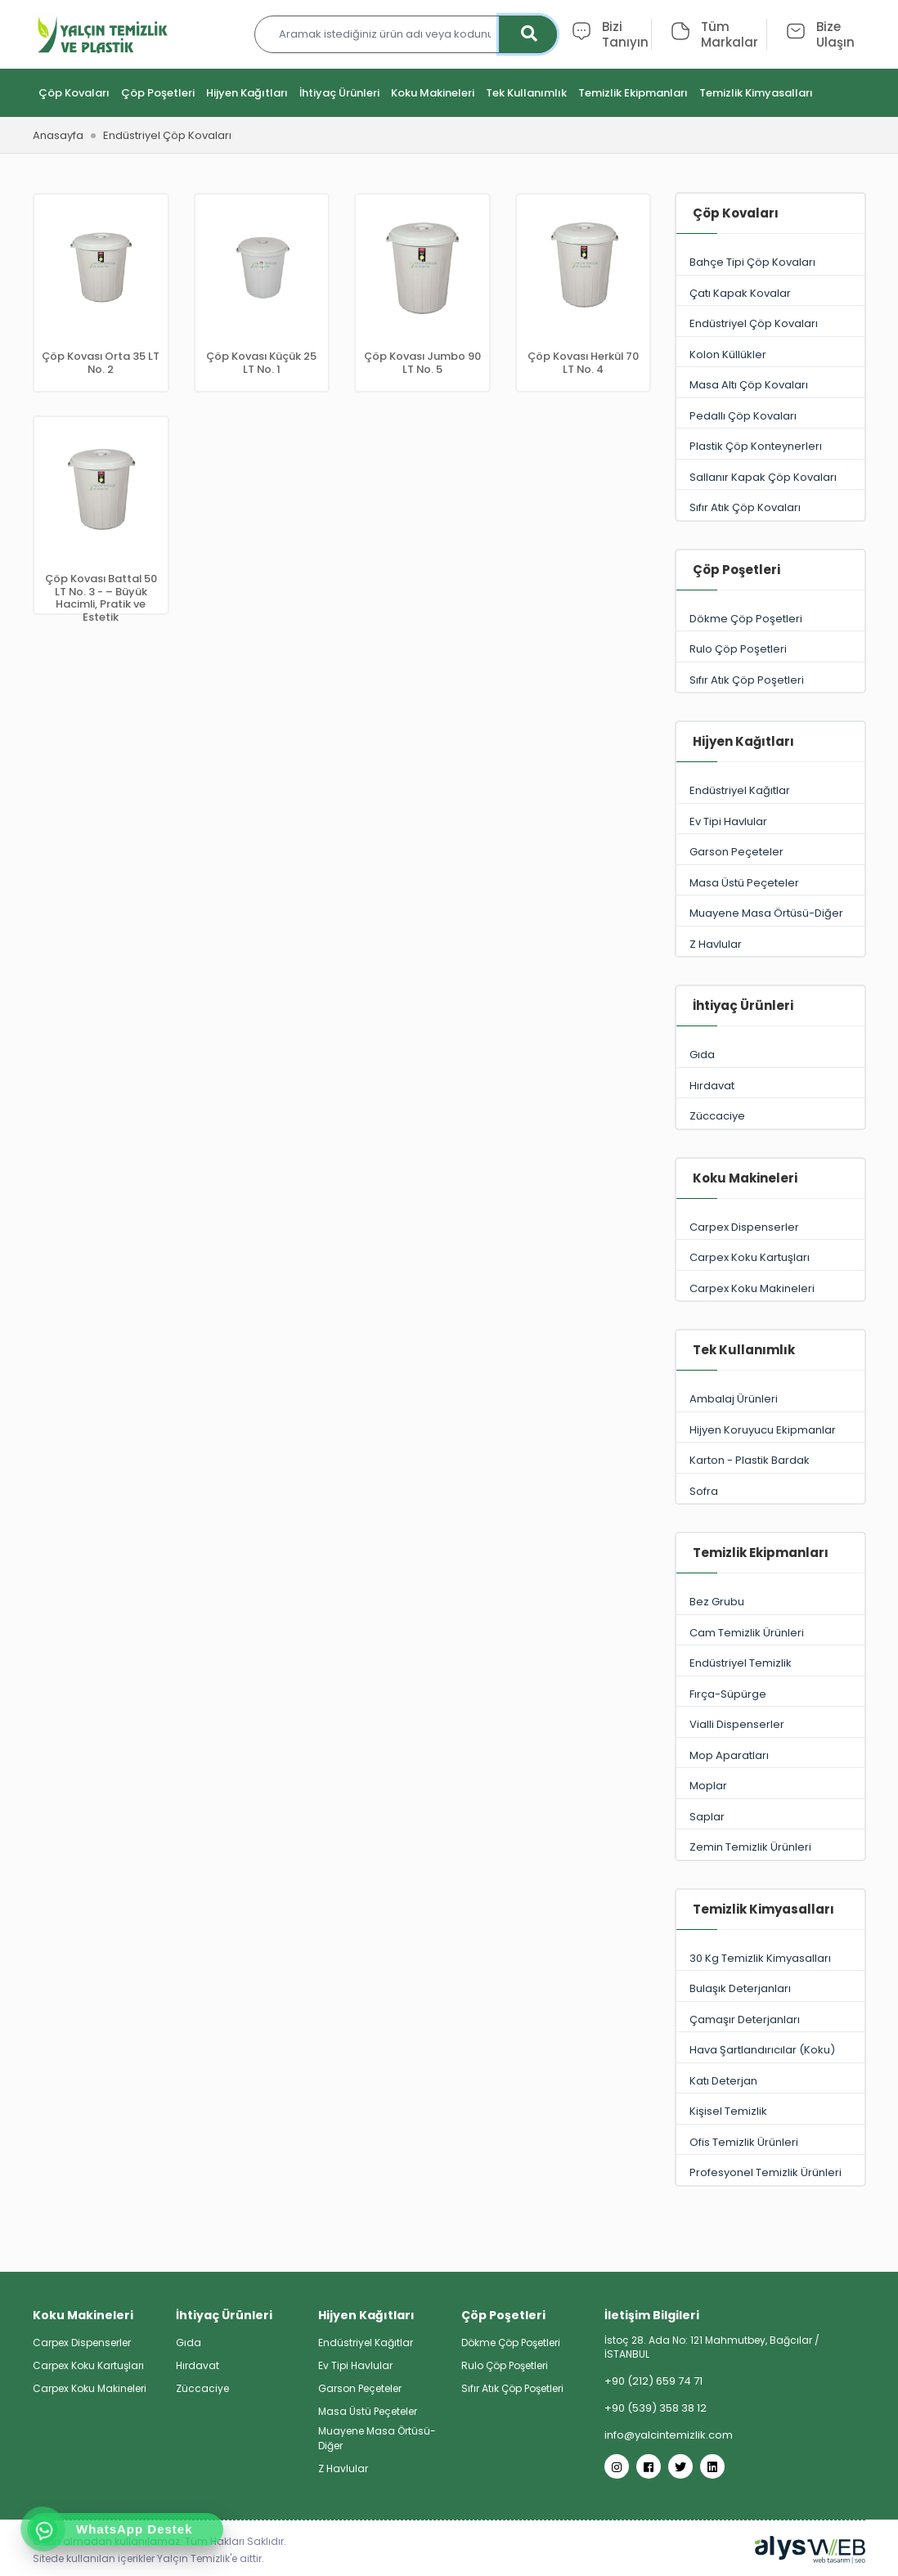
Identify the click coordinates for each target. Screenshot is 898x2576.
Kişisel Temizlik (769, 2112)
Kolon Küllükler (769, 355)
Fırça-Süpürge (769, 1695)
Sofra (769, 1492)
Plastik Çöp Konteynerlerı (769, 447)
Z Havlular (769, 945)
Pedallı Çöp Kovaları (769, 416)
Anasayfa (58, 136)
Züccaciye (769, 1116)
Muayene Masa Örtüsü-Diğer (769, 914)
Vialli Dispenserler (769, 1725)
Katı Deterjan (769, 2081)
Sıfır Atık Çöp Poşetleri (769, 681)
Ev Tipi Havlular (769, 822)
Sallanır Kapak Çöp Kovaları (769, 478)
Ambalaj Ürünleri (769, 1399)
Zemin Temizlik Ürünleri (769, 1848)
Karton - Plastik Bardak (769, 1461)
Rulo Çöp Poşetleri (769, 649)
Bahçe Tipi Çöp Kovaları (769, 263)
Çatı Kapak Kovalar (769, 294)
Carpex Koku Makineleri (769, 1289)
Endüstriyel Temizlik (769, 1664)
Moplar (769, 1786)
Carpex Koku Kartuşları (769, 1258)
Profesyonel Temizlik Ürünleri (769, 2173)
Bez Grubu (769, 1602)
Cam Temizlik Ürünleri (769, 1633)
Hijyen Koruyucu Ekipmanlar (769, 1430)
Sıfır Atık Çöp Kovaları (769, 508)
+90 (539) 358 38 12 (655, 2408)
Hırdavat (769, 1086)
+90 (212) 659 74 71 (653, 2381)
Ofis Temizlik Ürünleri (769, 2143)
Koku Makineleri (432, 93)
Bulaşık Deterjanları (769, 1989)
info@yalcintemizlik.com (668, 2435)
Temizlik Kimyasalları (756, 93)
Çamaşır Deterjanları (769, 2020)
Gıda (769, 1055)
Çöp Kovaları (74, 93)
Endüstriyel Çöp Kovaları (769, 324)
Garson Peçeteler (769, 852)
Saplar (769, 1817)
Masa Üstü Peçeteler (769, 883)
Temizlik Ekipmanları (633, 93)
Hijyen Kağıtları (247, 93)
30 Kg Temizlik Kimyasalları (769, 1959)
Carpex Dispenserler (769, 1228)
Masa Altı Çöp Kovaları (769, 385)
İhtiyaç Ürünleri (339, 93)
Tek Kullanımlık (526, 93)
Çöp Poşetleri (158, 93)
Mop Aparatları (769, 1756)
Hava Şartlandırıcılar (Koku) (769, 2050)
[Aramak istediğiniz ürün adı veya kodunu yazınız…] (405, 35)
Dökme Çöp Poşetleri (769, 619)
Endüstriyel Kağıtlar (769, 791)
